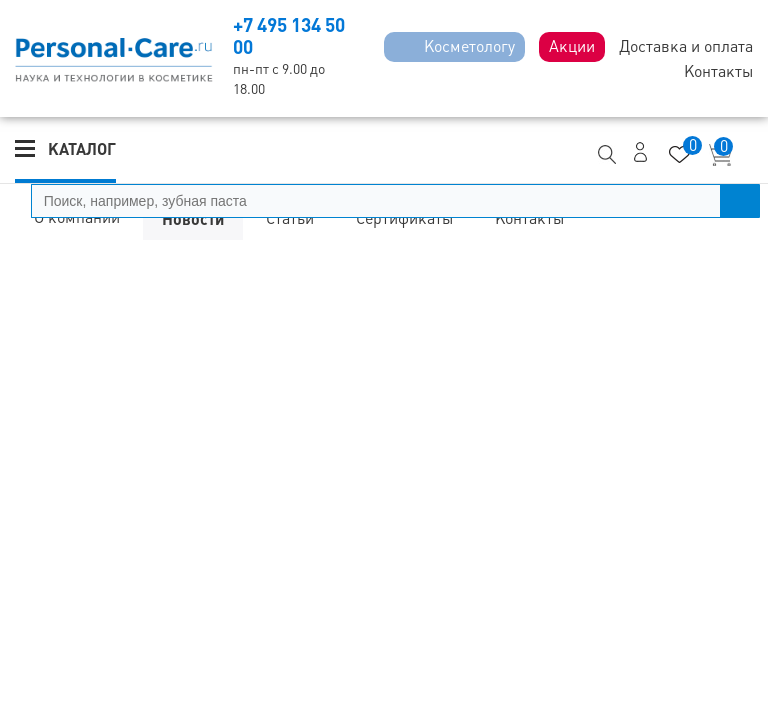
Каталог (82, 149)
